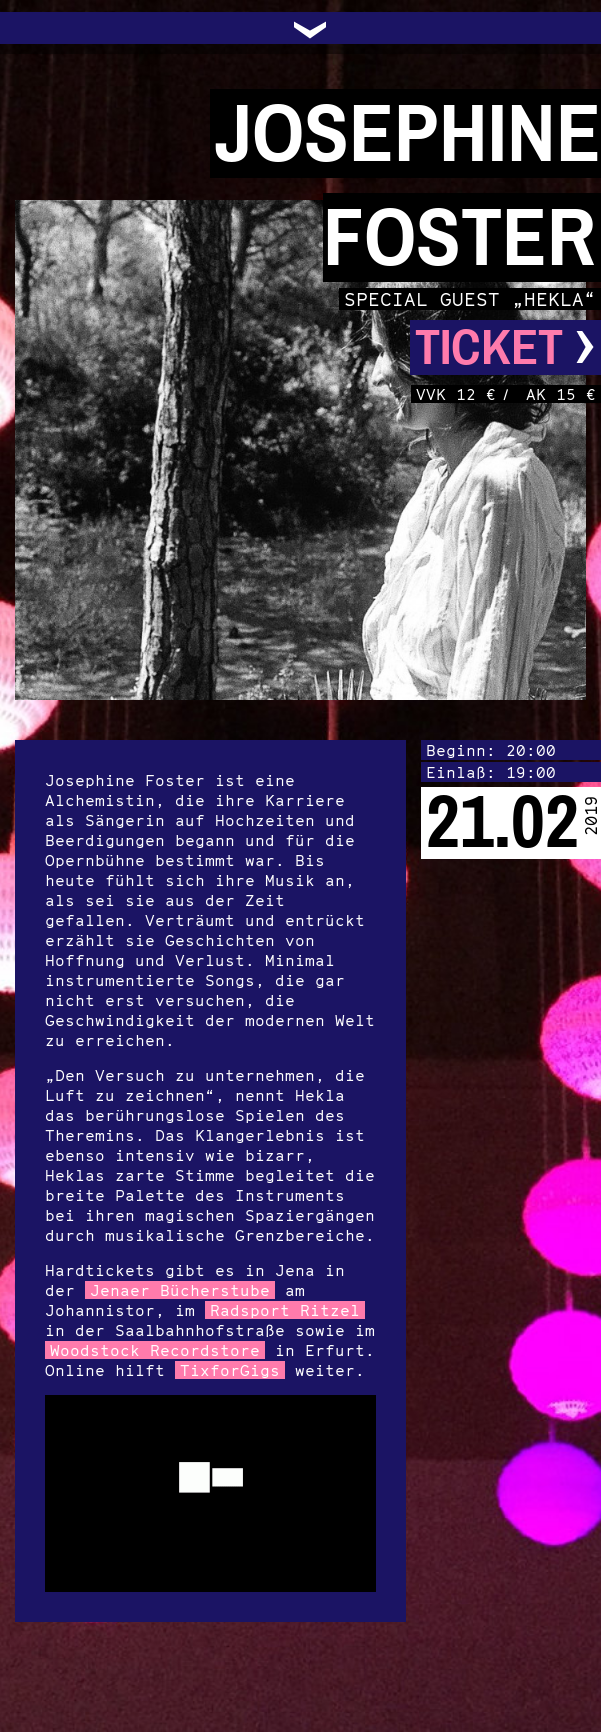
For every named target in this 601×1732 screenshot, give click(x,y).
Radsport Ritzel (285, 1310)
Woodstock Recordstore (155, 1350)
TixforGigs (230, 1370)
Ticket (505, 347)
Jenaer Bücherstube (180, 1290)
